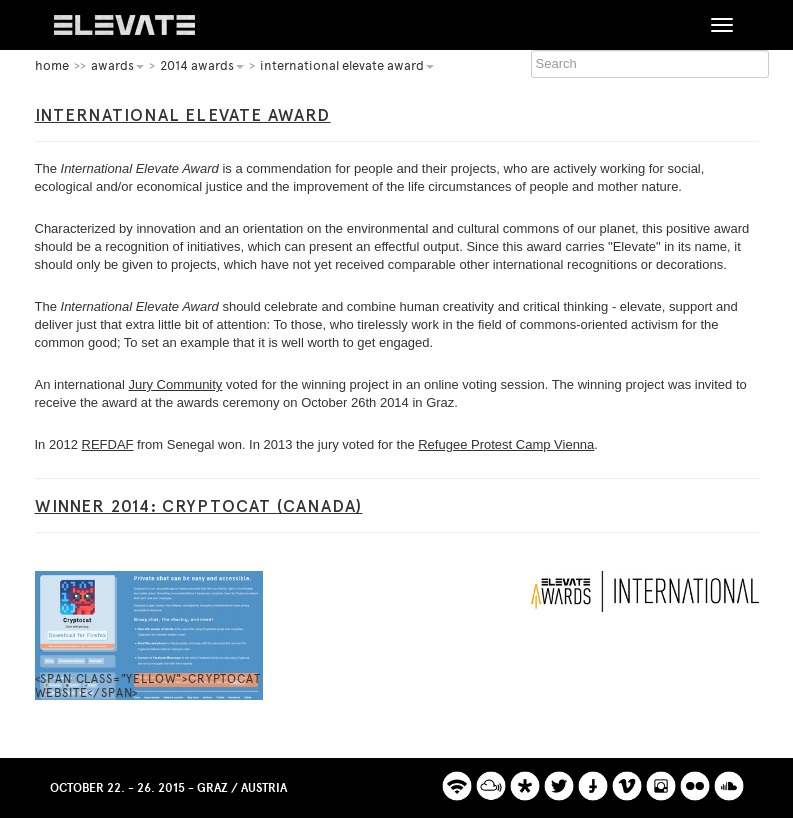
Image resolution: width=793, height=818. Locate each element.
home (52, 65)
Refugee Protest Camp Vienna (506, 444)
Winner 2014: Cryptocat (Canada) (199, 506)
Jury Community (175, 384)
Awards (117, 65)
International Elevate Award (347, 65)
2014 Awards (202, 65)
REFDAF (108, 444)
